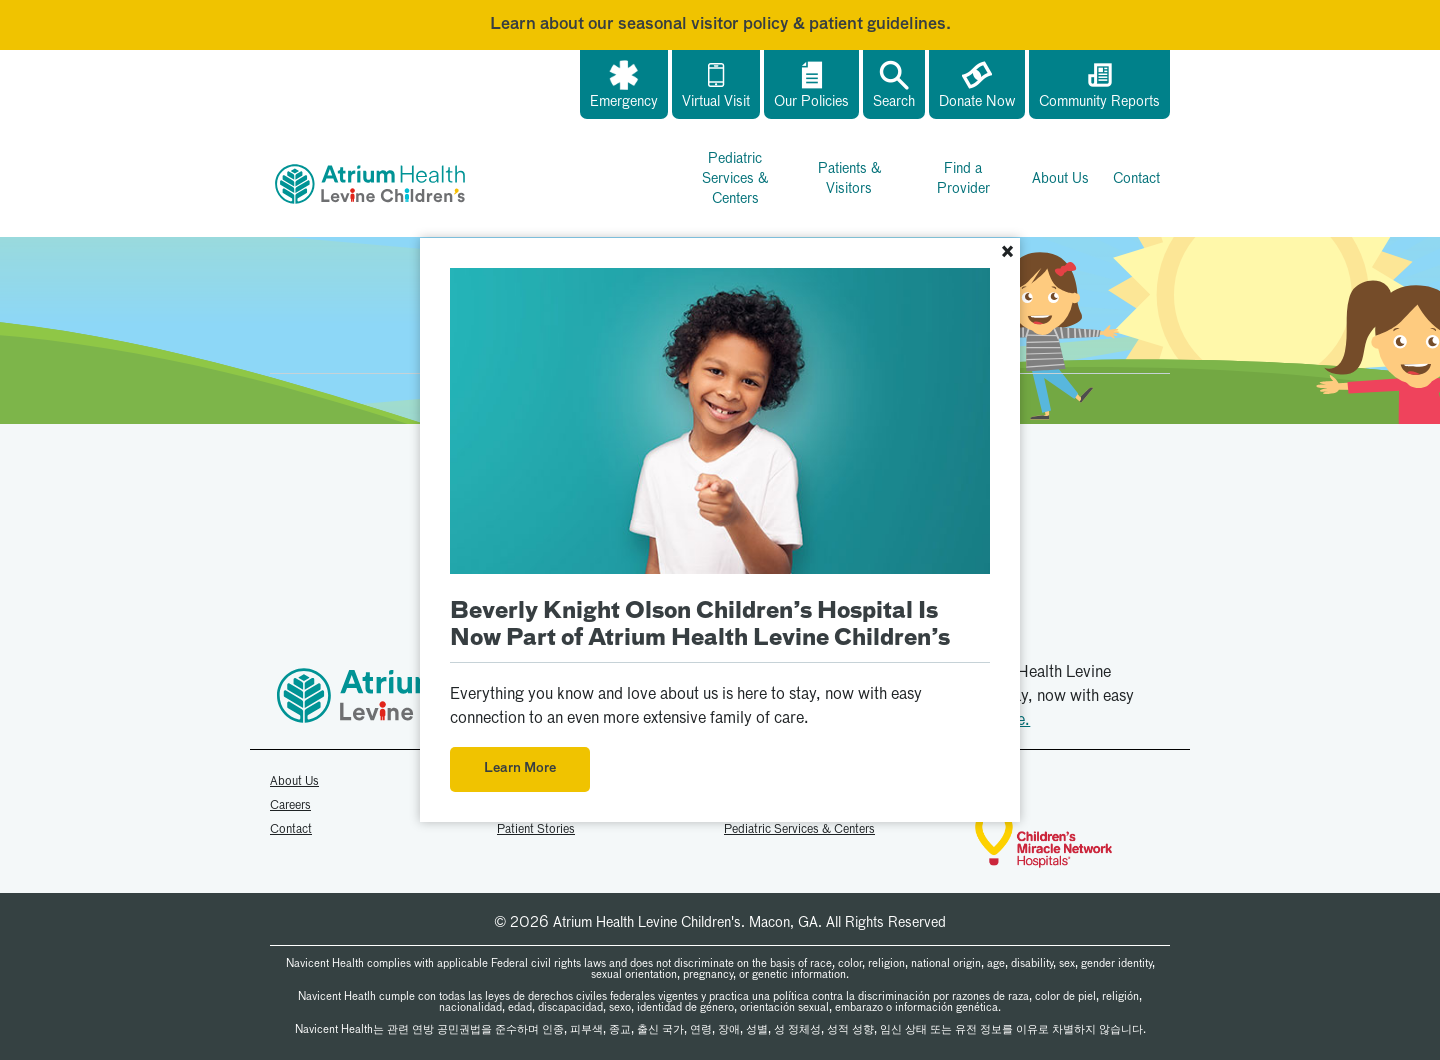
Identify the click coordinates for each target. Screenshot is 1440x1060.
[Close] (1007, 254)
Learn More (520, 768)
